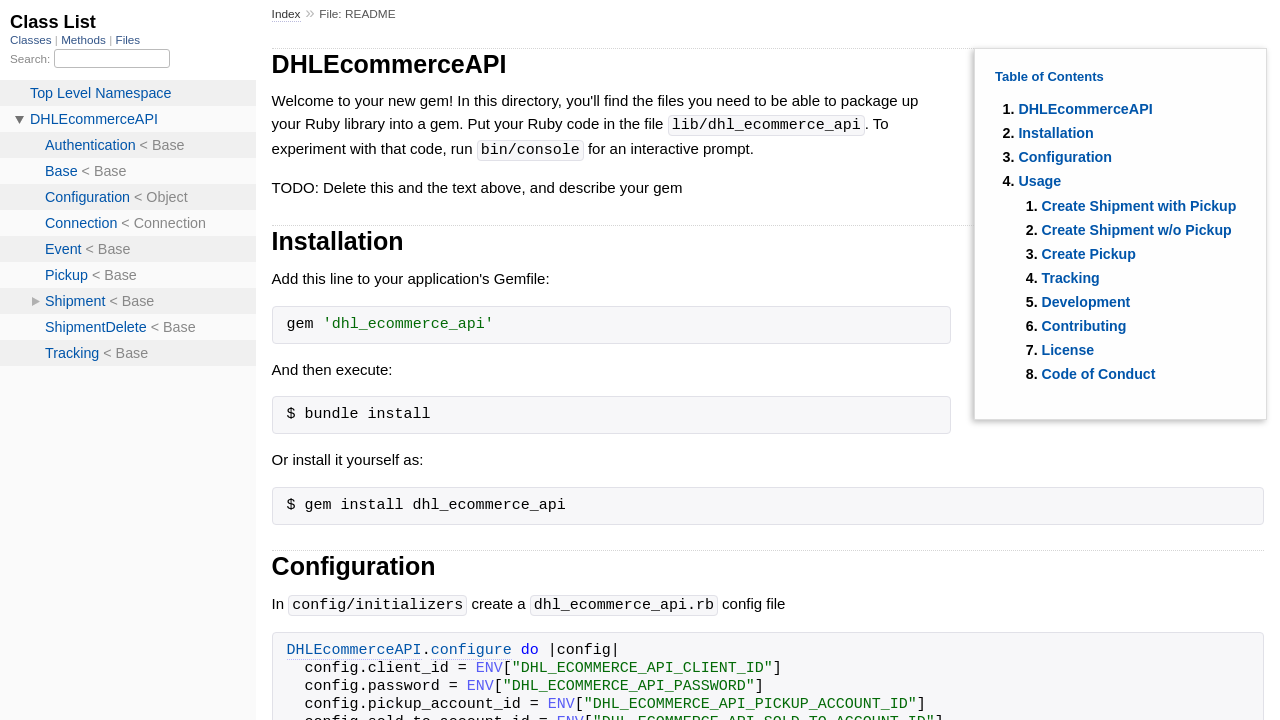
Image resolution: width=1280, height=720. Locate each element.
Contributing (1084, 326)
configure (471, 648)
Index (286, 14)
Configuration (1065, 157)
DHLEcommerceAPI (1085, 109)
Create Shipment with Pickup (1139, 206)
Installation (1055, 133)
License (1068, 350)
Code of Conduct (1099, 374)
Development (1086, 302)
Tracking (1071, 278)
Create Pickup (1089, 254)
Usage (1039, 181)
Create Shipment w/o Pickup (1137, 230)
